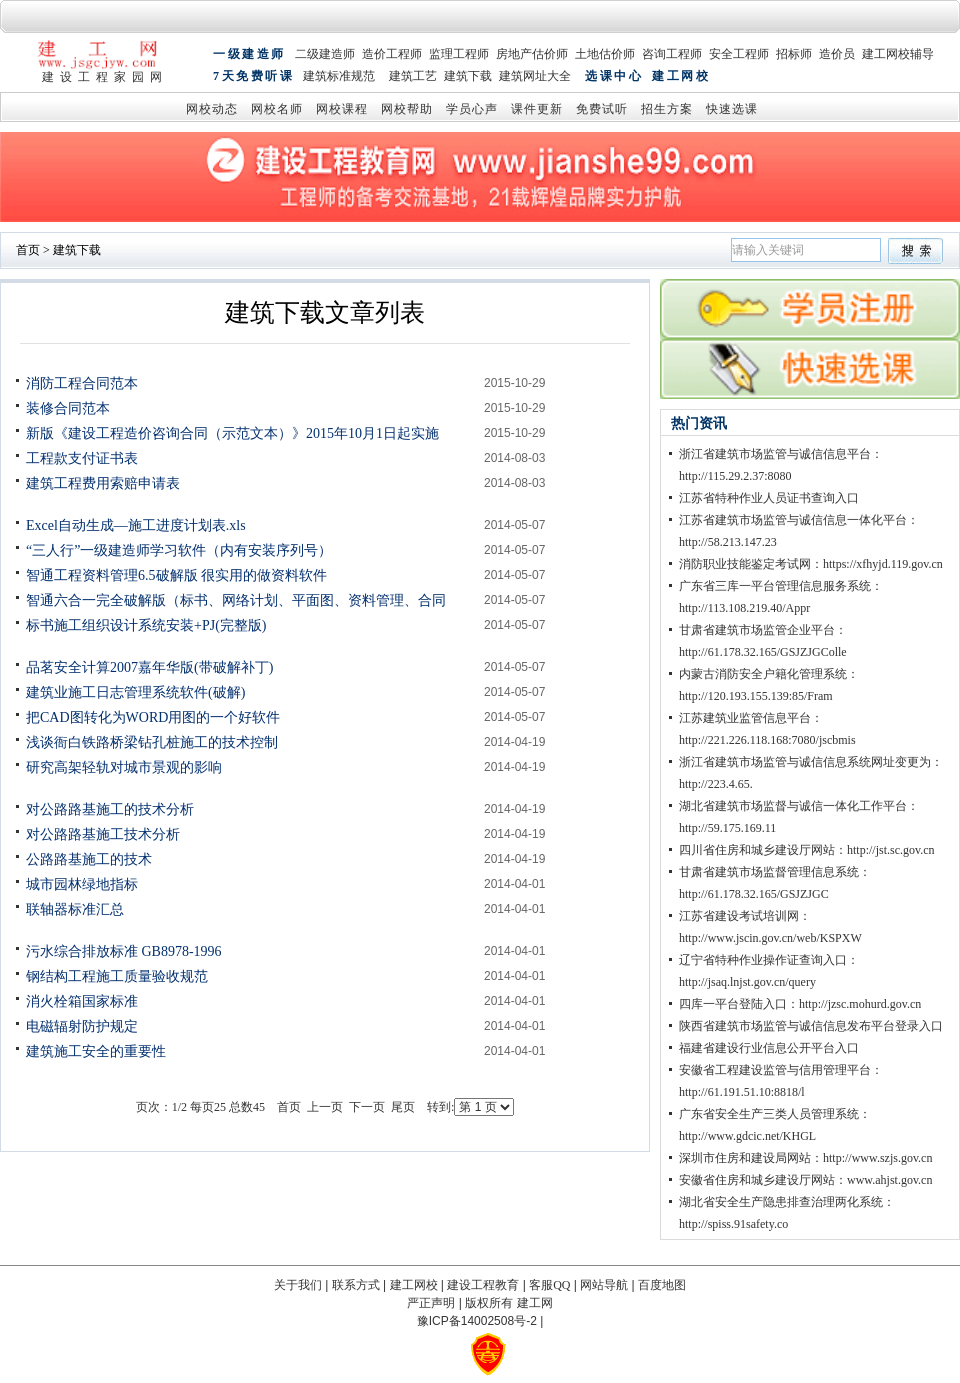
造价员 (837, 55)
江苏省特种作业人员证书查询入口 (769, 498)
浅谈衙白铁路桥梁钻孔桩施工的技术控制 (152, 742)
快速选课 (732, 110)
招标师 (794, 55)
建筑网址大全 (535, 78)
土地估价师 (605, 55)
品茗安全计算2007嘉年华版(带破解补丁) (149, 667)
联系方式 (356, 1285)
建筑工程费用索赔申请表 (103, 483)
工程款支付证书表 (82, 458)
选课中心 (614, 78)
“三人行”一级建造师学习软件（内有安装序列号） (179, 550)
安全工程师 (739, 55)
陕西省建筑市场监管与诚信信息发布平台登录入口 (811, 1026)
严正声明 (431, 1303)
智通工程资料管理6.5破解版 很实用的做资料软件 (176, 575)
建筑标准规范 (339, 78)
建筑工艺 (413, 78)
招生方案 (667, 110)
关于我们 (298, 1285)
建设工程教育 (483, 1285)
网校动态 (212, 110)
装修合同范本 (68, 408)
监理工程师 (459, 55)
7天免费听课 (253, 78)
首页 (28, 250)
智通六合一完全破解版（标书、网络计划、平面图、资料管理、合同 (236, 600)
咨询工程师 (672, 55)
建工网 (535, 1303)
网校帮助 (407, 110)
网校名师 (277, 110)
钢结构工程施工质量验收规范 (117, 976)
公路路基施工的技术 (89, 859)
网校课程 (342, 110)
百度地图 (662, 1285)
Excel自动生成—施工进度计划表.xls (136, 525)
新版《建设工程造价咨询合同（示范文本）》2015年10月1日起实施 (232, 433)
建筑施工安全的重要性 (96, 1051)
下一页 (367, 1107)
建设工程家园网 (105, 77)
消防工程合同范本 (82, 383)
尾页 (403, 1107)
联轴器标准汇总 (75, 909)
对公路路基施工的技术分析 (110, 809)
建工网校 (681, 78)
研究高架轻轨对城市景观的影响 (124, 767)
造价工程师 (392, 55)
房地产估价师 (532, 55)
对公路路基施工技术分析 (103, 834)
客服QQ (549, 1285)
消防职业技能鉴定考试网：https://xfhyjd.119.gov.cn (811, 564)
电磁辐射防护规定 (82, 1026)
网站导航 (604, 1285)
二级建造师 (325, 55)
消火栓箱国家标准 (82, 1001)
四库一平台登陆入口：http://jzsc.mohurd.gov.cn (800, 1004)
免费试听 (602, 110)
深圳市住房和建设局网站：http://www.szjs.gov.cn (805, 1158)
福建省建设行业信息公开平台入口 (769, 1048)
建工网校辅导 (898, 55)
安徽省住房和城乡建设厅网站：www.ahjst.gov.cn (805, 1180)
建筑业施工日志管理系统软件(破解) (135, 692)
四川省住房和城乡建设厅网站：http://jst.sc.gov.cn (807, 850)
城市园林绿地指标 (82, 884)
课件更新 (537, 110)
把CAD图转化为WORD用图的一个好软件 (153, 717)
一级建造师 (249, 55)
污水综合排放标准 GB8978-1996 (124, 951)
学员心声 (472, 110)
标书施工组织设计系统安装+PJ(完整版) (146, 625)
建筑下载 (468, 78)
